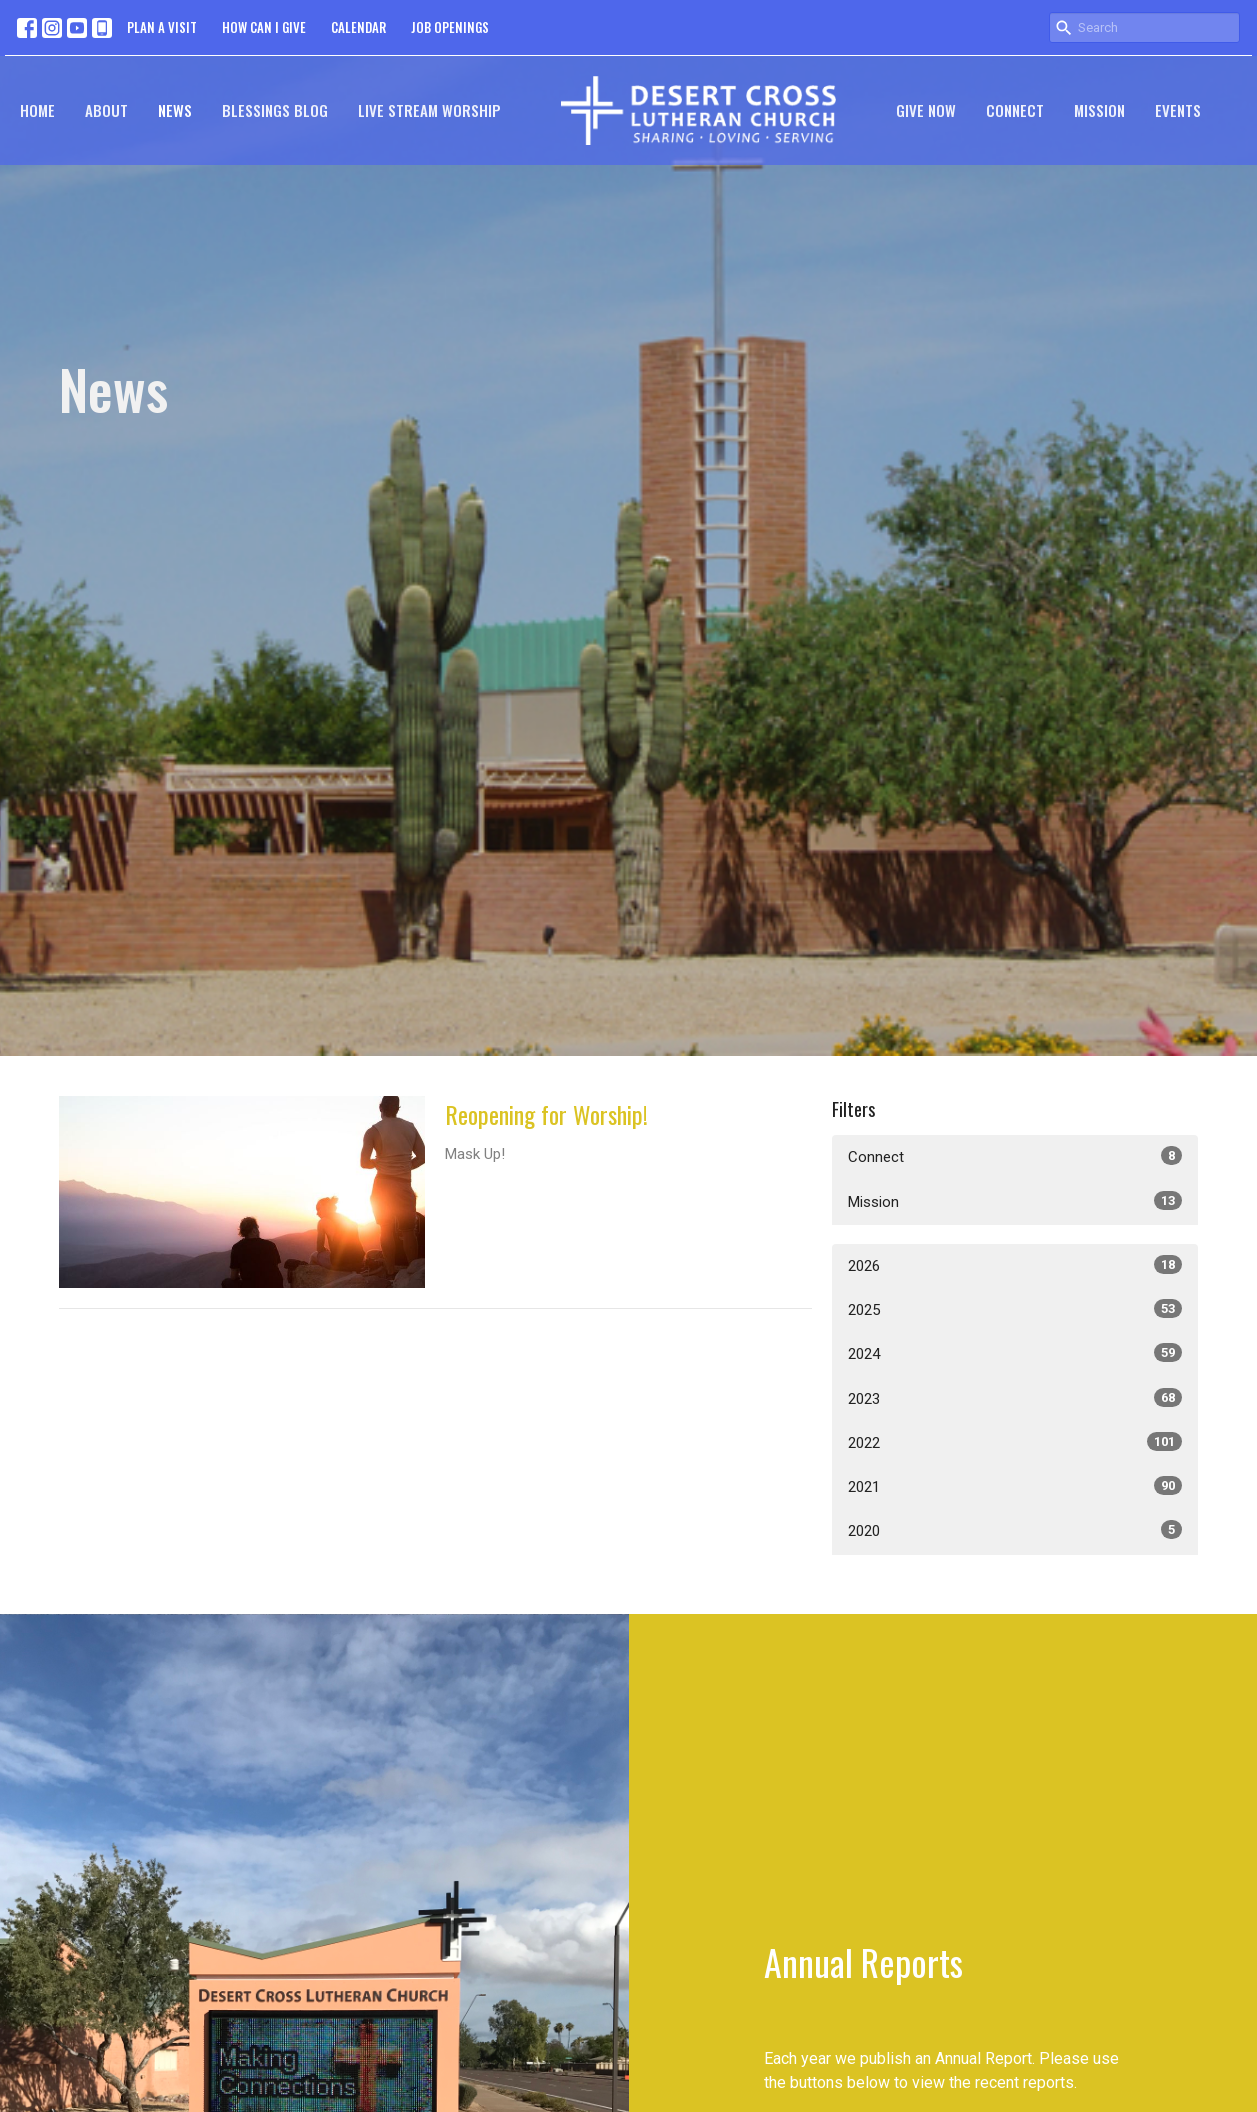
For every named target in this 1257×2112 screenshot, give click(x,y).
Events (1178, 110)
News (175, 110)
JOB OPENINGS (450, 27)
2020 (1015, 1530)
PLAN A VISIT (162, 27)
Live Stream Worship (429, 110)
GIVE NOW (926, 110)
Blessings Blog (275, 110)
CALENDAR (358, 27)
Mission (1099, 110)
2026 (1015, 1265)
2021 (1015, 1486)
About (106, 110)
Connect (1015, 110)
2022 (1015, 1442)
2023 (1015, 1398)
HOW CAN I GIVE (264, 27)
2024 (1015, 1353)
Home (37, 110)
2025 (1015, 1309)
